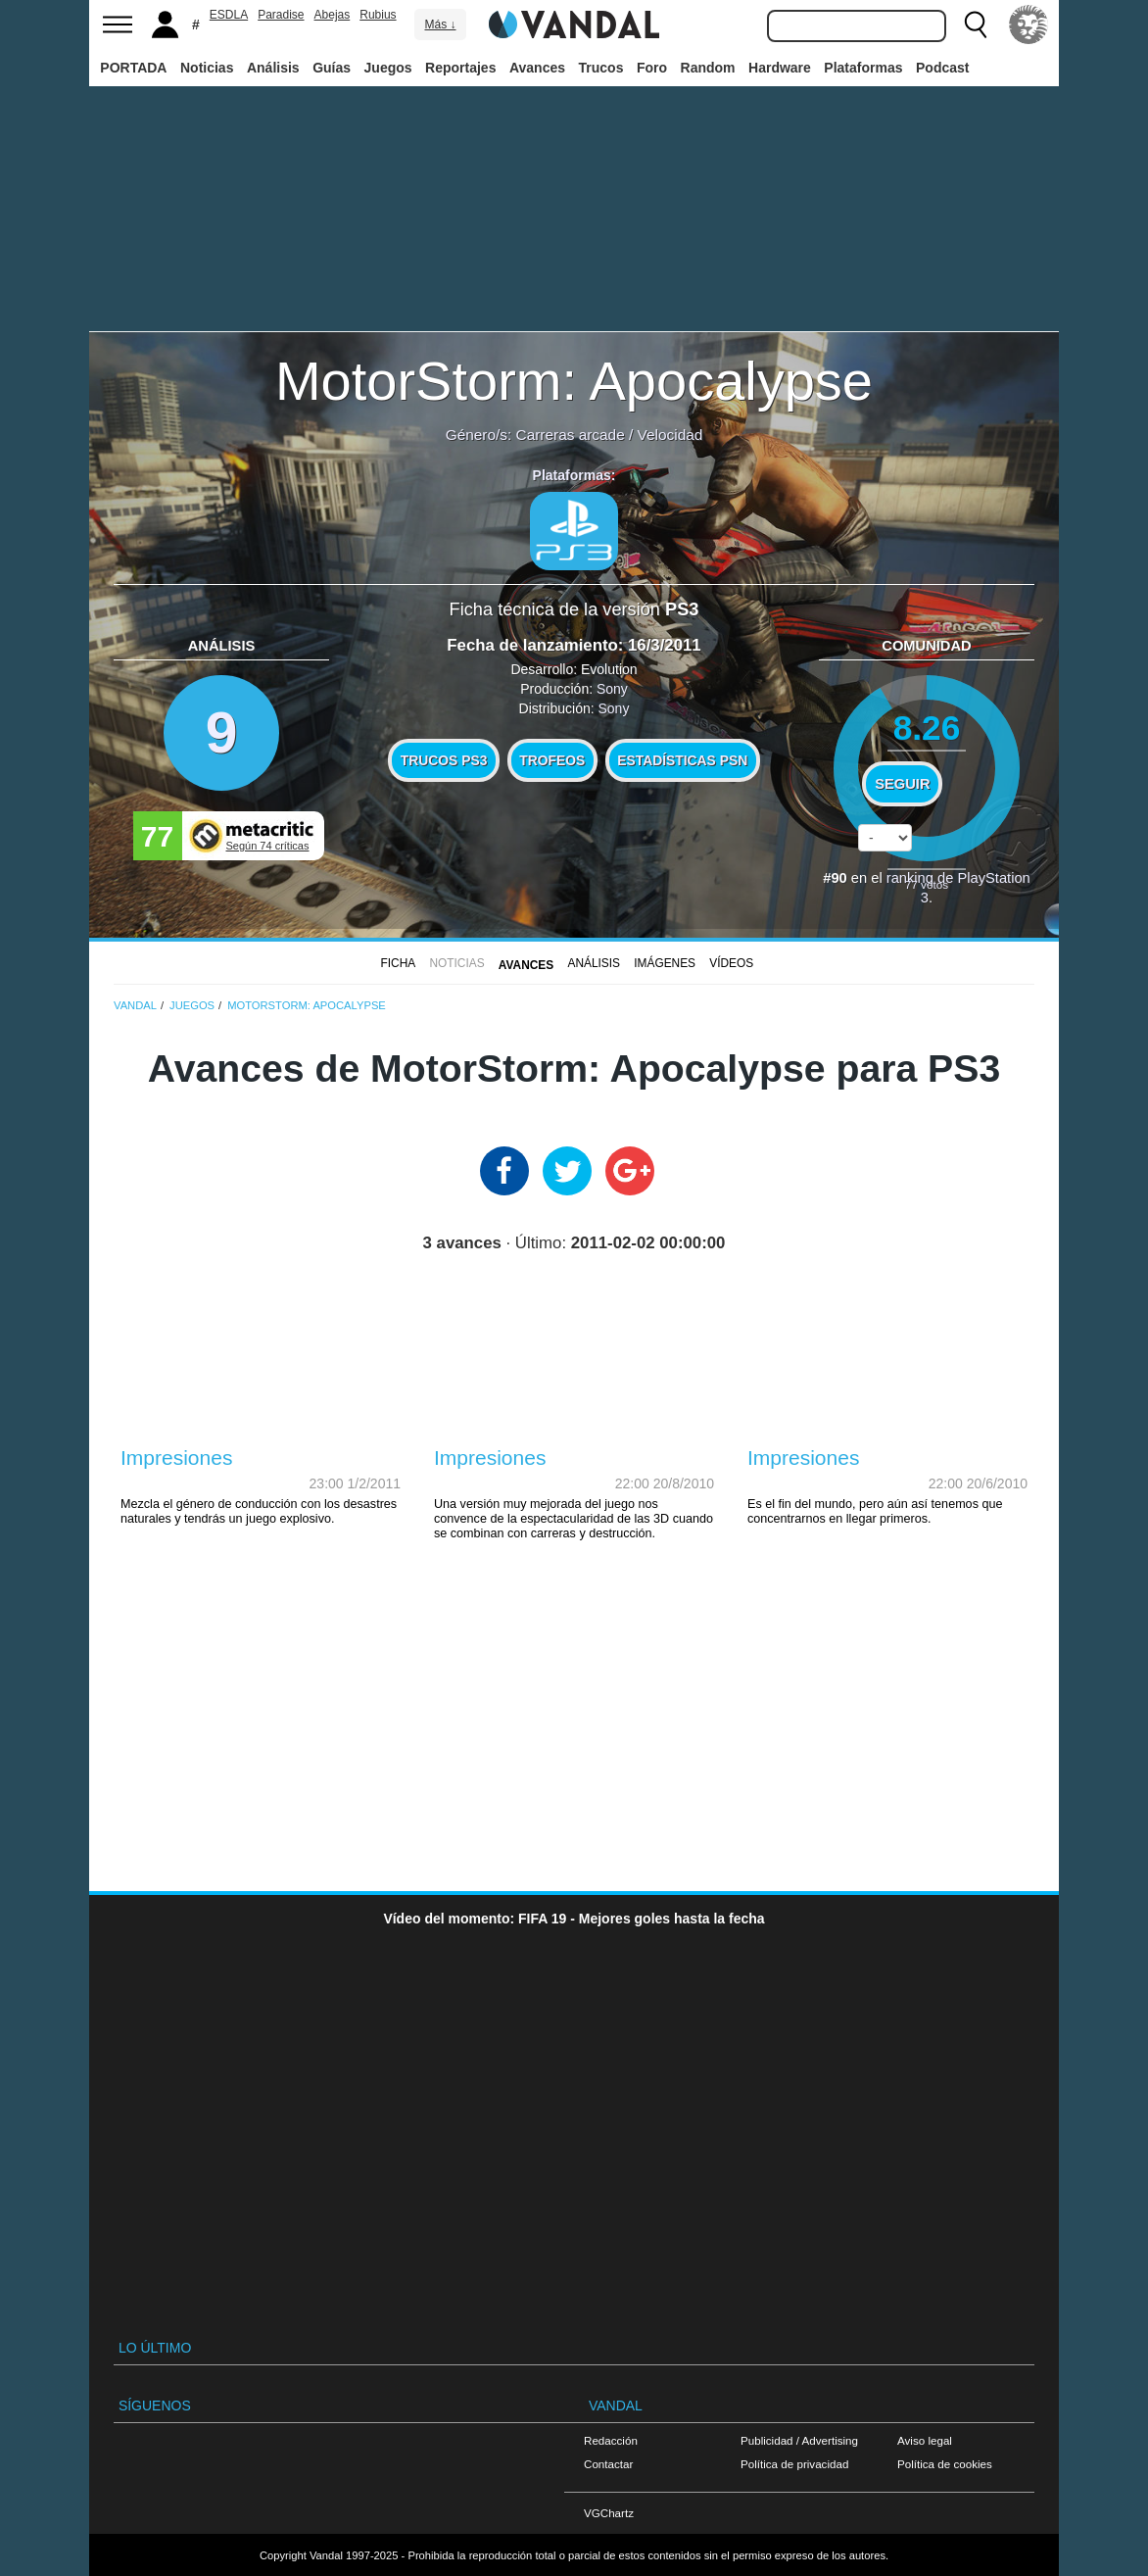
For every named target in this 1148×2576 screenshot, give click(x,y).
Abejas (332, 15)
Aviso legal (924, 2440)
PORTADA (133, 67)
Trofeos (552, 760)
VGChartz (609, 2512)
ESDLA (229, 15)
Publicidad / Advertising (799, 2440)
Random (708, 67)
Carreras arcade (570, 434)
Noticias (206, 67)
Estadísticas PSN (682, 760)
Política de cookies (944, 2463)
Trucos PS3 (444, 760)
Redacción (611, 2440)
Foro (652, 67)
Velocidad (670, 434)
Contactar (608, 2463)
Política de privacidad (794, 2463)
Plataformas (863, 67)
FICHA (398, 963)
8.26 (927, 727)
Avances (537, 67)
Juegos (388, 67)
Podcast (942, 67)
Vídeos (731, 963)
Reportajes (460, 67)
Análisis (273, 67)
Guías (331, 67)
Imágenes (664, 963)
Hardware (779, 67)
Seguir (902, 784)
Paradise (281, 15)
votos (926, 884)
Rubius (377, 15)
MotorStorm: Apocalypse (574, 381)
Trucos (601, 67)
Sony (612, 689)
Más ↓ (439, 24)
